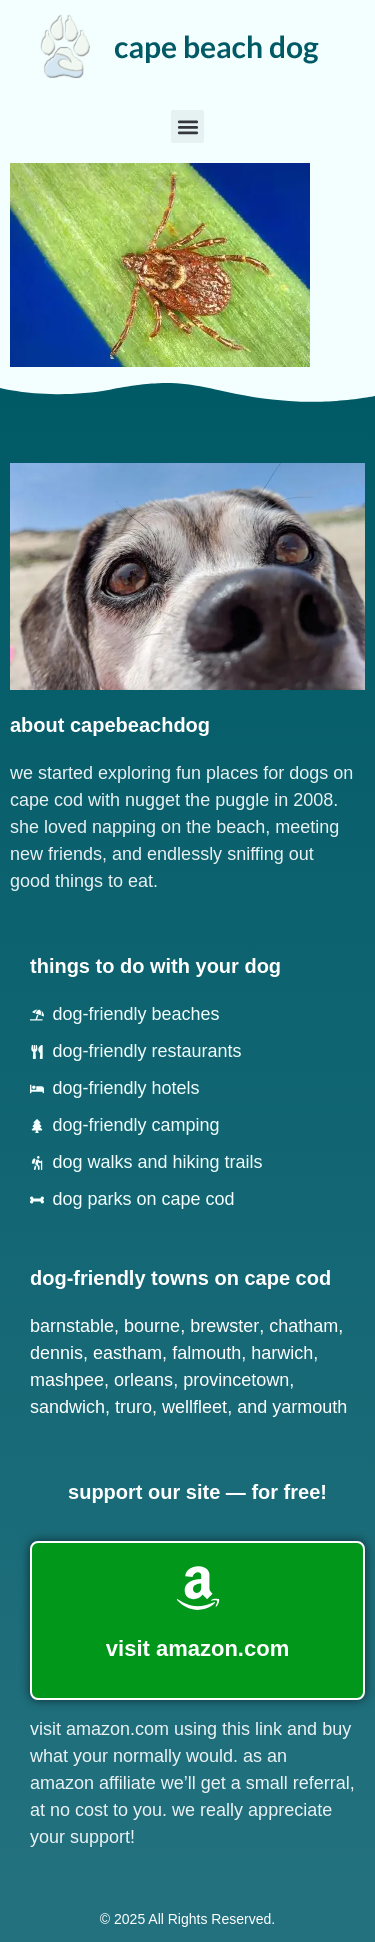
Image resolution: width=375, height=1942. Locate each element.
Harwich (282, 1353)
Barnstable (72, 1326)
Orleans (143, 1380)
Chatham (303, 1326)
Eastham (127, 1353)
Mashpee (67, 1380)
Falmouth (206, 1353)
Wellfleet (194, 1407)
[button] (187, 126)
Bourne (152, 1326)
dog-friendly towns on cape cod (180, 1278)
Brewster (224, 1326)
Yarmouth (309, 1407)
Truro (133, 1407)
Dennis (56, 1353)
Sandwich (67, 1407)
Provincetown (236, 1380)
